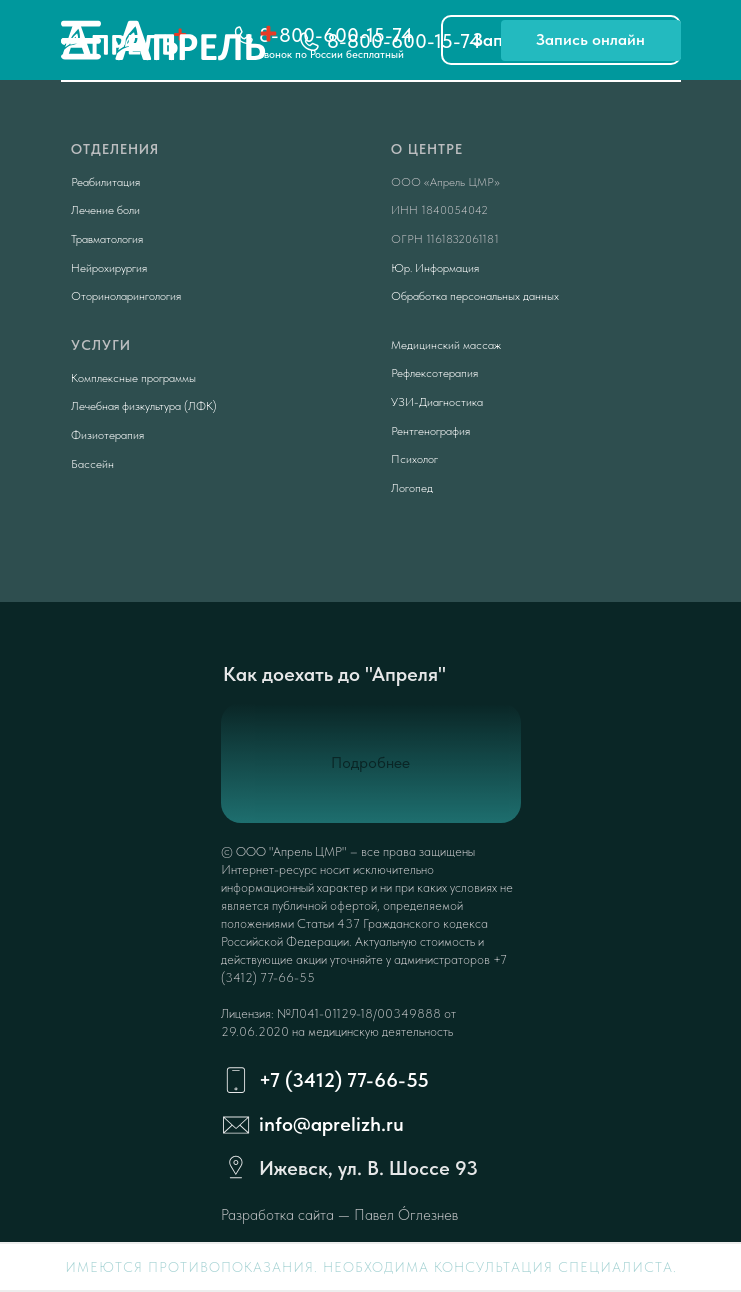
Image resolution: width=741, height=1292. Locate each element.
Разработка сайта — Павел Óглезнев (339, 1215)
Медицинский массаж (446, 345)
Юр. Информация (435, 268)
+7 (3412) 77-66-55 (344, 1080)
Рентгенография (430, 431)
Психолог (414, 459)
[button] (591, 40)
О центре (427, 149)
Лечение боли (105, 210)
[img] (81, 40)
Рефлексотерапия (434, 373)
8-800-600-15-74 (404, 41)
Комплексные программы (133, 378)
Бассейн (92, 464)
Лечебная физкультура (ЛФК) (144, 406)
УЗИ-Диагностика (437, 402)
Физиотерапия (107, 435)
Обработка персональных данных (475, 296)
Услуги (101, 345)
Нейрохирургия (109, 268)
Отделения (115, 149)
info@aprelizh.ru (331, 1124)
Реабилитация (105, 182)
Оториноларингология (126, 296)
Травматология (107, 239)
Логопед (412, 488)
